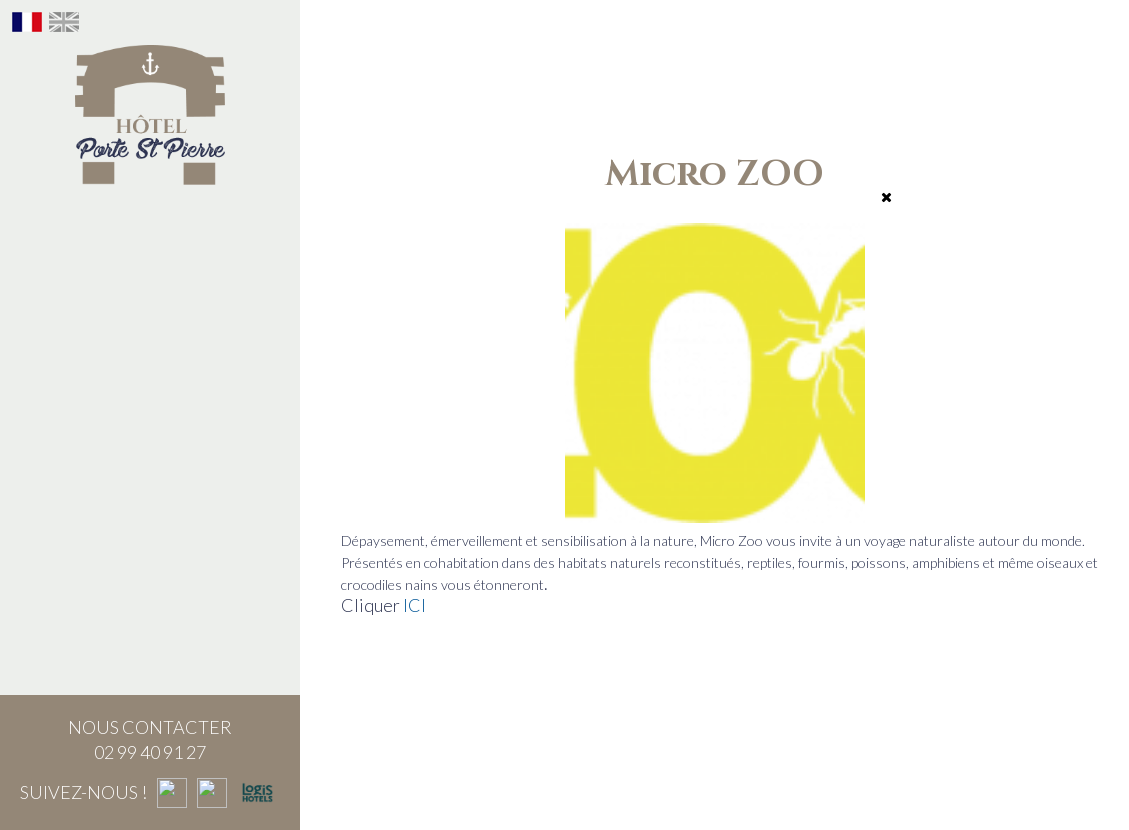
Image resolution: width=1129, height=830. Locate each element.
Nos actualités (150, 611)
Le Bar (150, 366)
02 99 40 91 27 (150, 752)
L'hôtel (150, 219)
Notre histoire (150, 268)
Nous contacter (150, 562)
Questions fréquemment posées (150, 671)
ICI (414, 605)
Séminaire (150, 464)
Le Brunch (150, 317)
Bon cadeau (150, 415)
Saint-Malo (150, 513)
